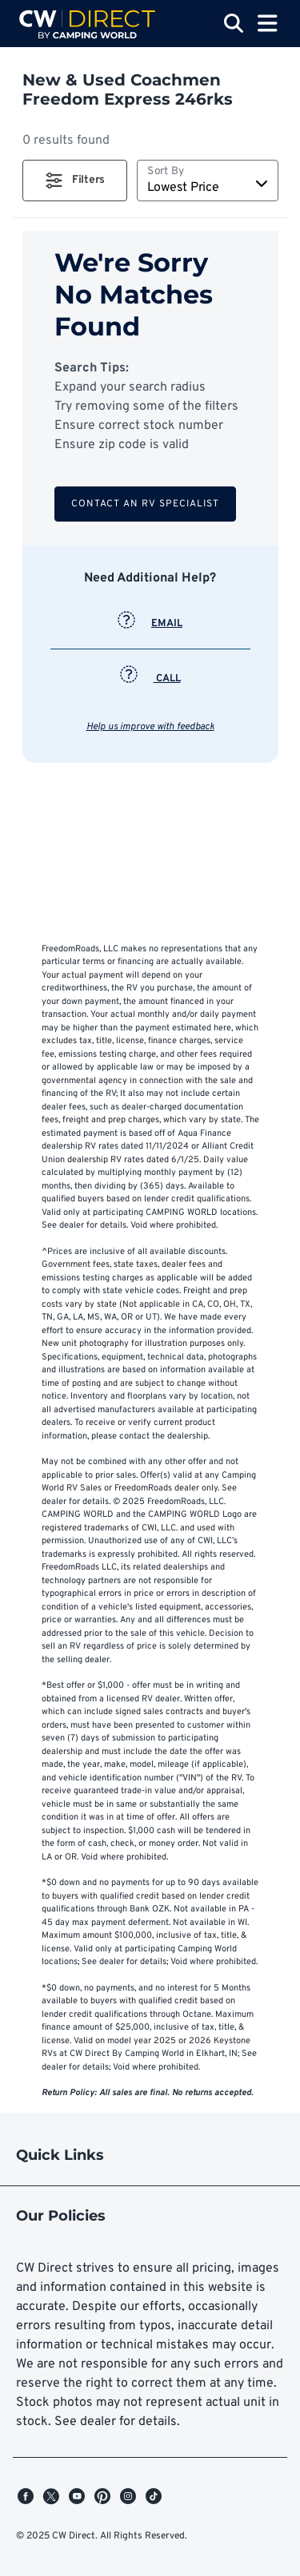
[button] (74, 180)
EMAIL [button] (150, 623)
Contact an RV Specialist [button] (145, 504)
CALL (150, 679)
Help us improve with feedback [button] (150, 726)
